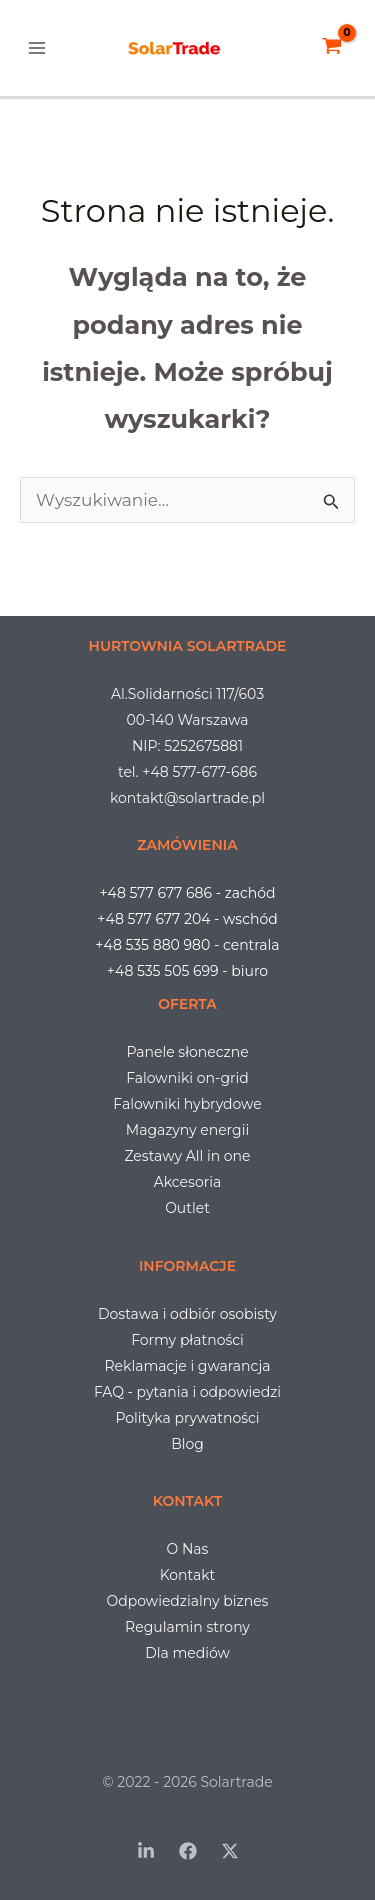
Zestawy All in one (187, 1156)
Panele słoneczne (187, 1052)
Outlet (187, 1208)
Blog (187, 1444)
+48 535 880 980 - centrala (187, 945)
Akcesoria (187, 1182)
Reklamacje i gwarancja (188, 1366)
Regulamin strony (187, 1627)
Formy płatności (187, 1340)
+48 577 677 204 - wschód (187, 919)
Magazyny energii (187, 1130)
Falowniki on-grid (187, 1078)
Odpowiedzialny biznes (188, 1601)
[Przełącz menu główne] (37, 48)
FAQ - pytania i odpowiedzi (187, 1392)
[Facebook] (188, 1851)
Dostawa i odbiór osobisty (187, 1314)
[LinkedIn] (146, 1851)
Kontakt (188, 1575)
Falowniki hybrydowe (187, 1104)
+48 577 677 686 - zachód (187, 893)
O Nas (188, 1549)
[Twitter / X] (230, 1851)
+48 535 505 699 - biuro (187, 971)
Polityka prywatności (187, 1418)
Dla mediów (187, 1653)
